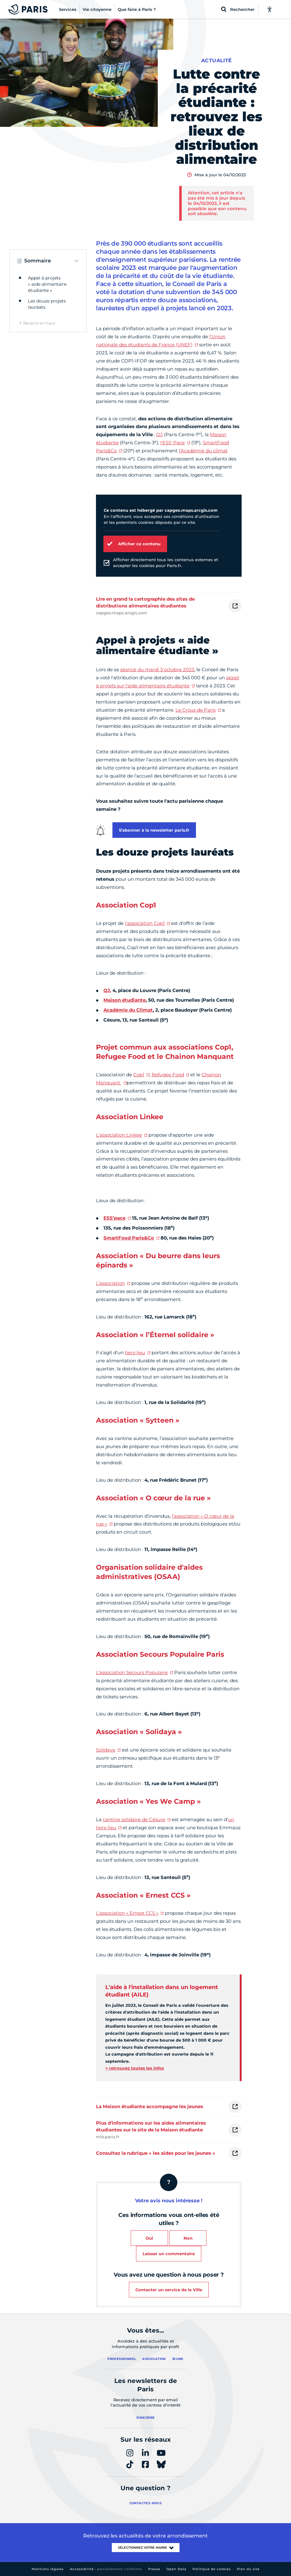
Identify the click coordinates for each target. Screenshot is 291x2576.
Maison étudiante (124, 1000)
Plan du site (248, 2569)
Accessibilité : (106, 2569)
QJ (159, 434)
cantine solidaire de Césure (134, 1819)
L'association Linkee (119, 1135)
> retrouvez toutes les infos (134, 2068)
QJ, (107, 990)
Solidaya (105, 1750)
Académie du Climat (128, 1010)
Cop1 (138, 1075)
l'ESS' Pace (172, 442)
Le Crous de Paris (195, 710)
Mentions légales (48, 2569)
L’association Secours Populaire (132, 1672)
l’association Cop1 (145, 923)
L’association (110, 1283)
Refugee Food (168, 1075)
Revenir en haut (39, 323)
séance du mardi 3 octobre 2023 (157, 669)
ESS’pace (114, 1218)
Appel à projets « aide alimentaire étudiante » (47, 284)
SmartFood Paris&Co (128, 1238)
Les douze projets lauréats (47, 304)
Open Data (176, 2569)
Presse (154, 2569)
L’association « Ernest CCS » (127, 1913)
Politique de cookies (212, 2569)
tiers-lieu (135, 1352)
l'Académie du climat (203, 451)
